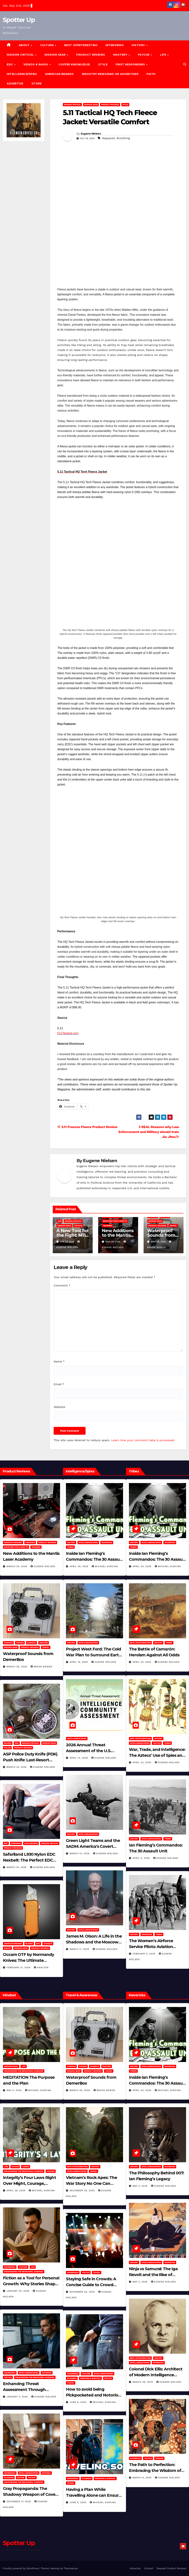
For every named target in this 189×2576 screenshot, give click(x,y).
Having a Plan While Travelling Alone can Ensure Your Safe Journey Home (93, 2495)
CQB (59, 1221)
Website (59, 1407)
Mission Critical (72, 105)
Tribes (70, 1547)
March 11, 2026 (80, 1949)
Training (107, 1226)
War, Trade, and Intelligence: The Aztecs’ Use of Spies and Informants (157, 1755)
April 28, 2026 (16, 2190)
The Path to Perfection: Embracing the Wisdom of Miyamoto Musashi (155, 2470)
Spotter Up (19, 20)
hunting (43, 1643)
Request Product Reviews (171, 2568)
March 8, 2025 (142, 2477)
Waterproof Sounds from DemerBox (161, 1235)
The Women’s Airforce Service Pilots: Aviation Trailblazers (151, 1946)
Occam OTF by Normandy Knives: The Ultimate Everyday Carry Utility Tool (28, 1960)
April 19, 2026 (79, 1662)
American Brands (59, 74)
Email (59, 1384)
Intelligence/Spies (22, 74)
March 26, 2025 (143, 2382)
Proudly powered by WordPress (21, 2568)
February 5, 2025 (144, 1953)
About (24, 45)
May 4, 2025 (141, 2186)
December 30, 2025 (83, 2190)
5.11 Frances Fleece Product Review (87, 1127)
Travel (173, 1226)
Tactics (78, 1226)
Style (103, 64)
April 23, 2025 (142, 1762)
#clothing (123, 138)
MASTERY (120, 54)
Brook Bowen (41, 1666)
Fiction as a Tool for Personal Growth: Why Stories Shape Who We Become (31, 2284)
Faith (151, 74)
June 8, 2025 (78, 2402)
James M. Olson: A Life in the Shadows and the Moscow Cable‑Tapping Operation (94, 1942)
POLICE (7, 1748)
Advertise (15, 83)
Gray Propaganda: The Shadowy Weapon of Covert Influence (31, 2494)
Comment (62, 1285)
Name (59, 1361)
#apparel (108, 138)
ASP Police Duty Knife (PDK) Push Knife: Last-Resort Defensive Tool (30, 1760)
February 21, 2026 (19, 1967)
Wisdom (51, 2171)
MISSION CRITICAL (21, 54)
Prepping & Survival (90, 2378)
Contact (148, 2568)
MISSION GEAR (56, 54)
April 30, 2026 (79, 1566)
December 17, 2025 (19, 2501)
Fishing (20, 1643)
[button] (184, 64)
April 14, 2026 (79, 1758)
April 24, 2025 (142, 1662)
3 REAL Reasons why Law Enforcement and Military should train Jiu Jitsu (148, 1132)
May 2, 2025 (141, 2281)
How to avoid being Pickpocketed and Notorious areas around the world (94, 2395)
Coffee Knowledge (74, 64)
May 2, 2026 (15, 2090)
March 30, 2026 (17, 1566)
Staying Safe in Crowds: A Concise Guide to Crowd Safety (91, 2284)
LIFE (163, 54)
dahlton (41, 1967)
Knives (7, 1948)
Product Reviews (90, 54)
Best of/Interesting (81, 45)
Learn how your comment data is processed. (143, 1440)
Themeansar (71, 2568)
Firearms (30, 1542)
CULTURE (47, 45)
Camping (8, 1643)
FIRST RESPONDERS (131, 64)
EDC (10, 64)
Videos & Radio (36, 64)
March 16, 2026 (17, 1767)
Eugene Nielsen (91, 133)
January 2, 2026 (18, 2396)
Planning (46, 2373)
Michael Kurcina (105, 1566)
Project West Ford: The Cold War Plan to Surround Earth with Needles (93, 1655)
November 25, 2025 (83, 2292)
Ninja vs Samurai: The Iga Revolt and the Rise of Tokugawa (153, 2274)
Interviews (114, 45)
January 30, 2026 (18, 2291)
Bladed (7, 1743)
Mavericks (106, 1542)
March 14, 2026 (80, 1853)
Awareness (9, 2267)
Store (37, 83)
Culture (23, 2267)
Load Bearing (31, 1843)
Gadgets (31, 1643)
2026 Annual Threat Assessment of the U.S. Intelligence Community (90, 1750)
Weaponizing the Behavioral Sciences (23, 2071)
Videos (25, 2167)
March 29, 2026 (17, 1666)
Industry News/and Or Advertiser (110, 74)
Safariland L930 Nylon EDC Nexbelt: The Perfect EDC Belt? (29, 1860)
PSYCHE (144, 54)
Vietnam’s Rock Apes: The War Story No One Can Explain (91, 2183)
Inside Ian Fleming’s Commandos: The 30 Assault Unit (94, 1559)
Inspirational (11, 2066)
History (139, 45)
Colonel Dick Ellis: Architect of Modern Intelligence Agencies (155, 2375)
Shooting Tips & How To (115, 1221)
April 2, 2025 (142, 1858)
